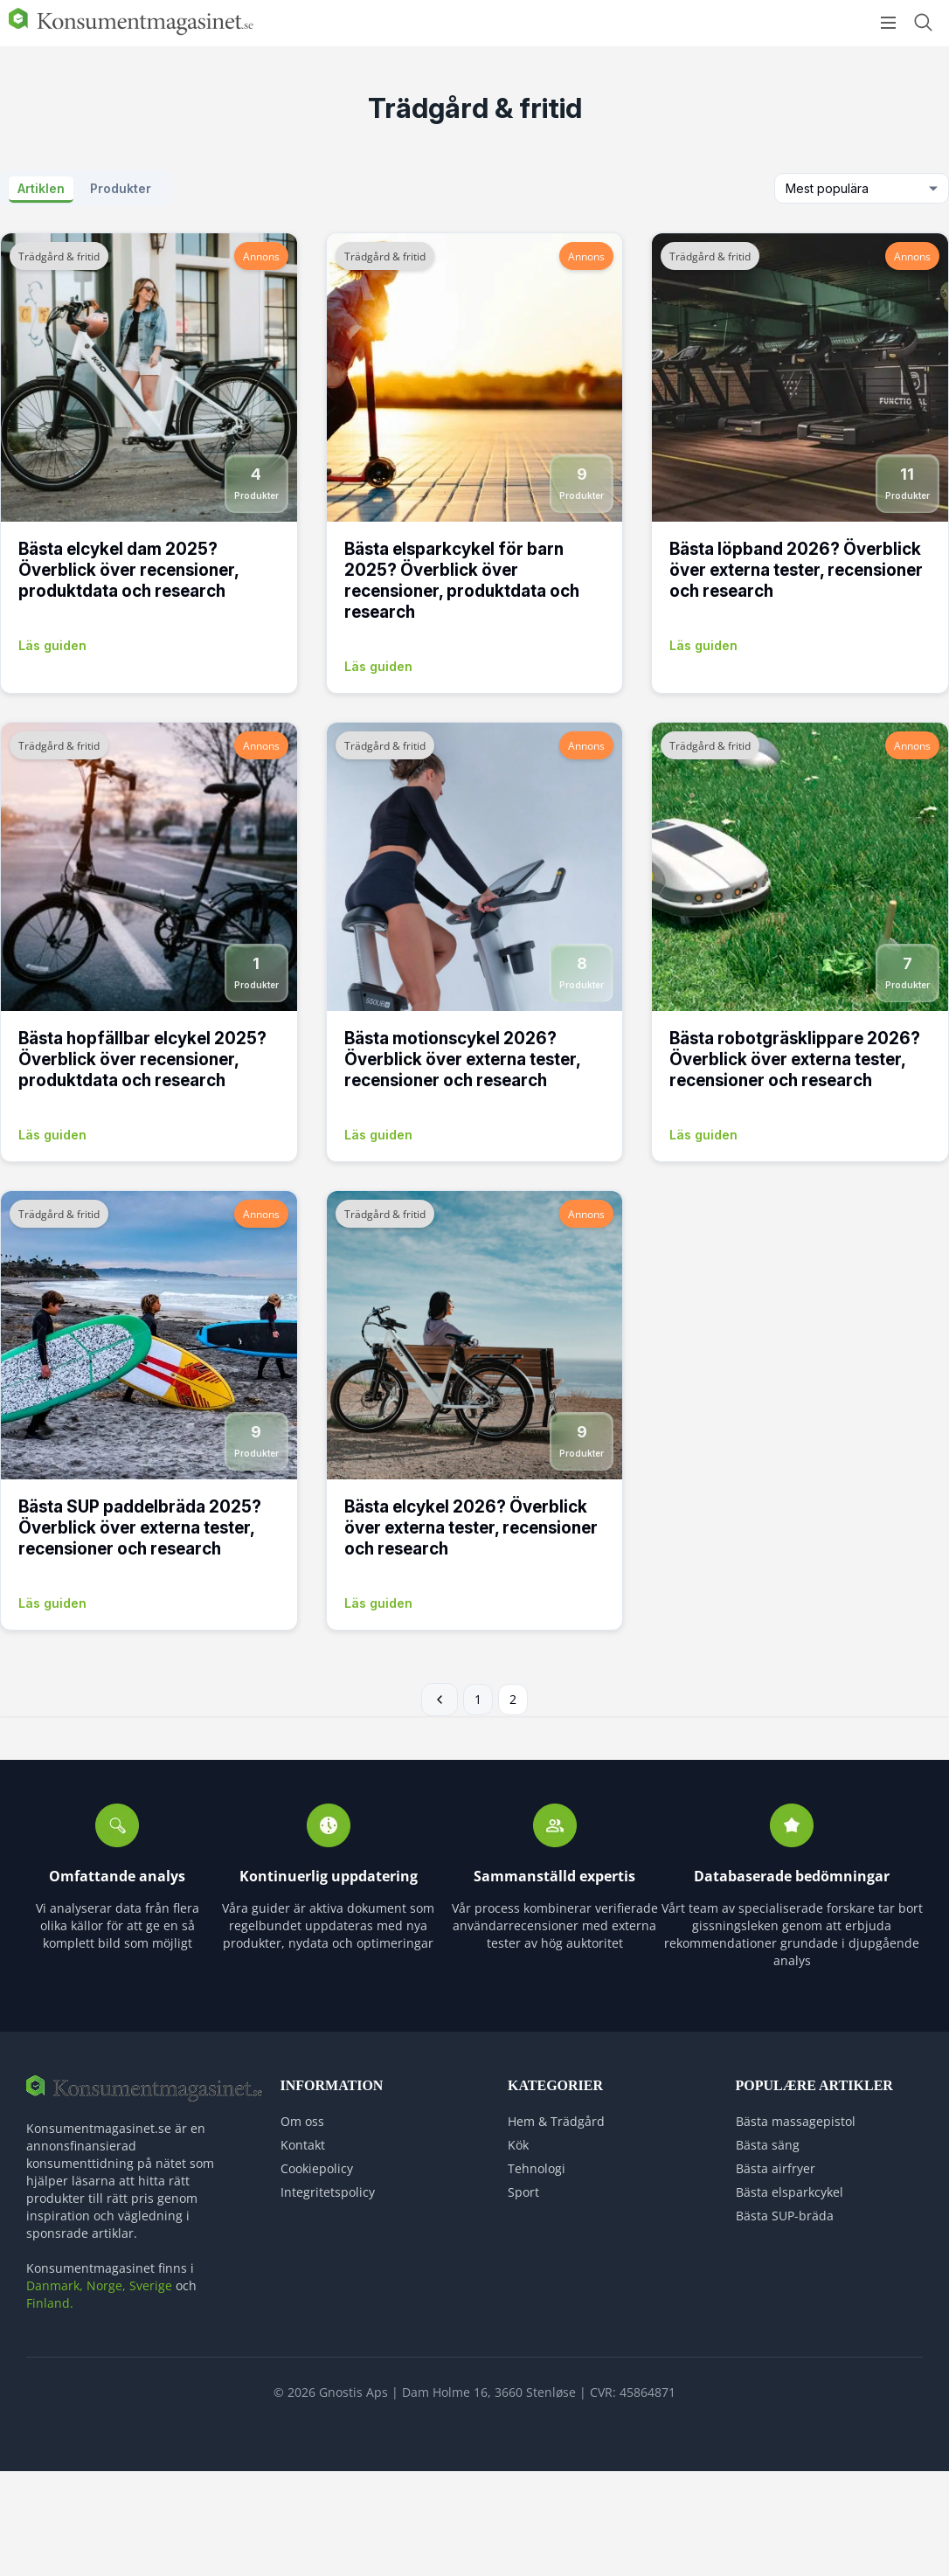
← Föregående (439, 1699)
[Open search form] (922, 22)
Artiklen (41, 188)
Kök (518, 2144)
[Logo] (131, 31)
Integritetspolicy (328, 2192)
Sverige (150, 2285)
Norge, (106, 2285)
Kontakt (303, 2144)
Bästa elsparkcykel (789, 2192)
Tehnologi (536, 2168)
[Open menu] (888, 23)
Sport (523, 2192)
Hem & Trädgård (556, 2121)
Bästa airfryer (775, 2168)
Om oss (302, 2121)
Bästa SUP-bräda (785, 2215)
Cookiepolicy (317, 2168)
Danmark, (54, 2285)
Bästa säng (768, 2144)
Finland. (49, 2303)
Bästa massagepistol (795, 2121)
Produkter (120, 188)
